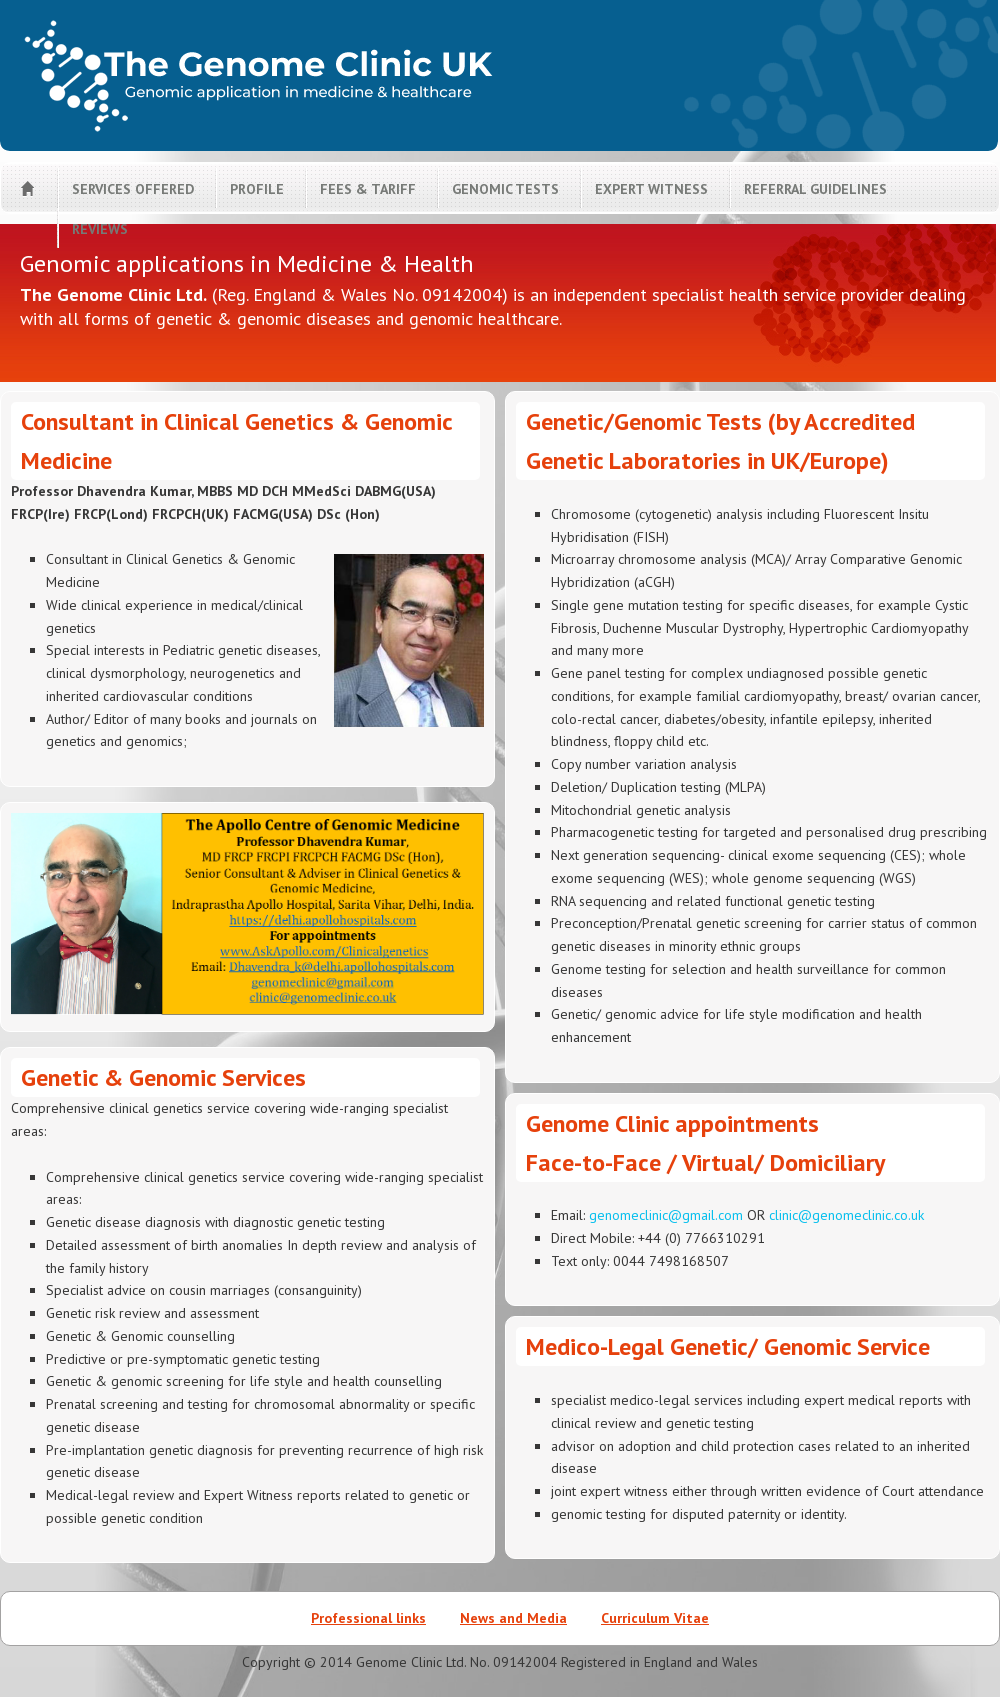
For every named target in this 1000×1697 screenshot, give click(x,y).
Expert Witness (651, 189)
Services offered (133, 189)
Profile (257, 189)
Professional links (368, 1618)
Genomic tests (505, 189)
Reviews (100, 229)
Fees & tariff (368, 189)
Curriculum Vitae (655, 1618)
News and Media (513, 1618)
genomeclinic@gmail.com (666, 1215)
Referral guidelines (815, 189)
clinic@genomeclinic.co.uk (846, 1215)
